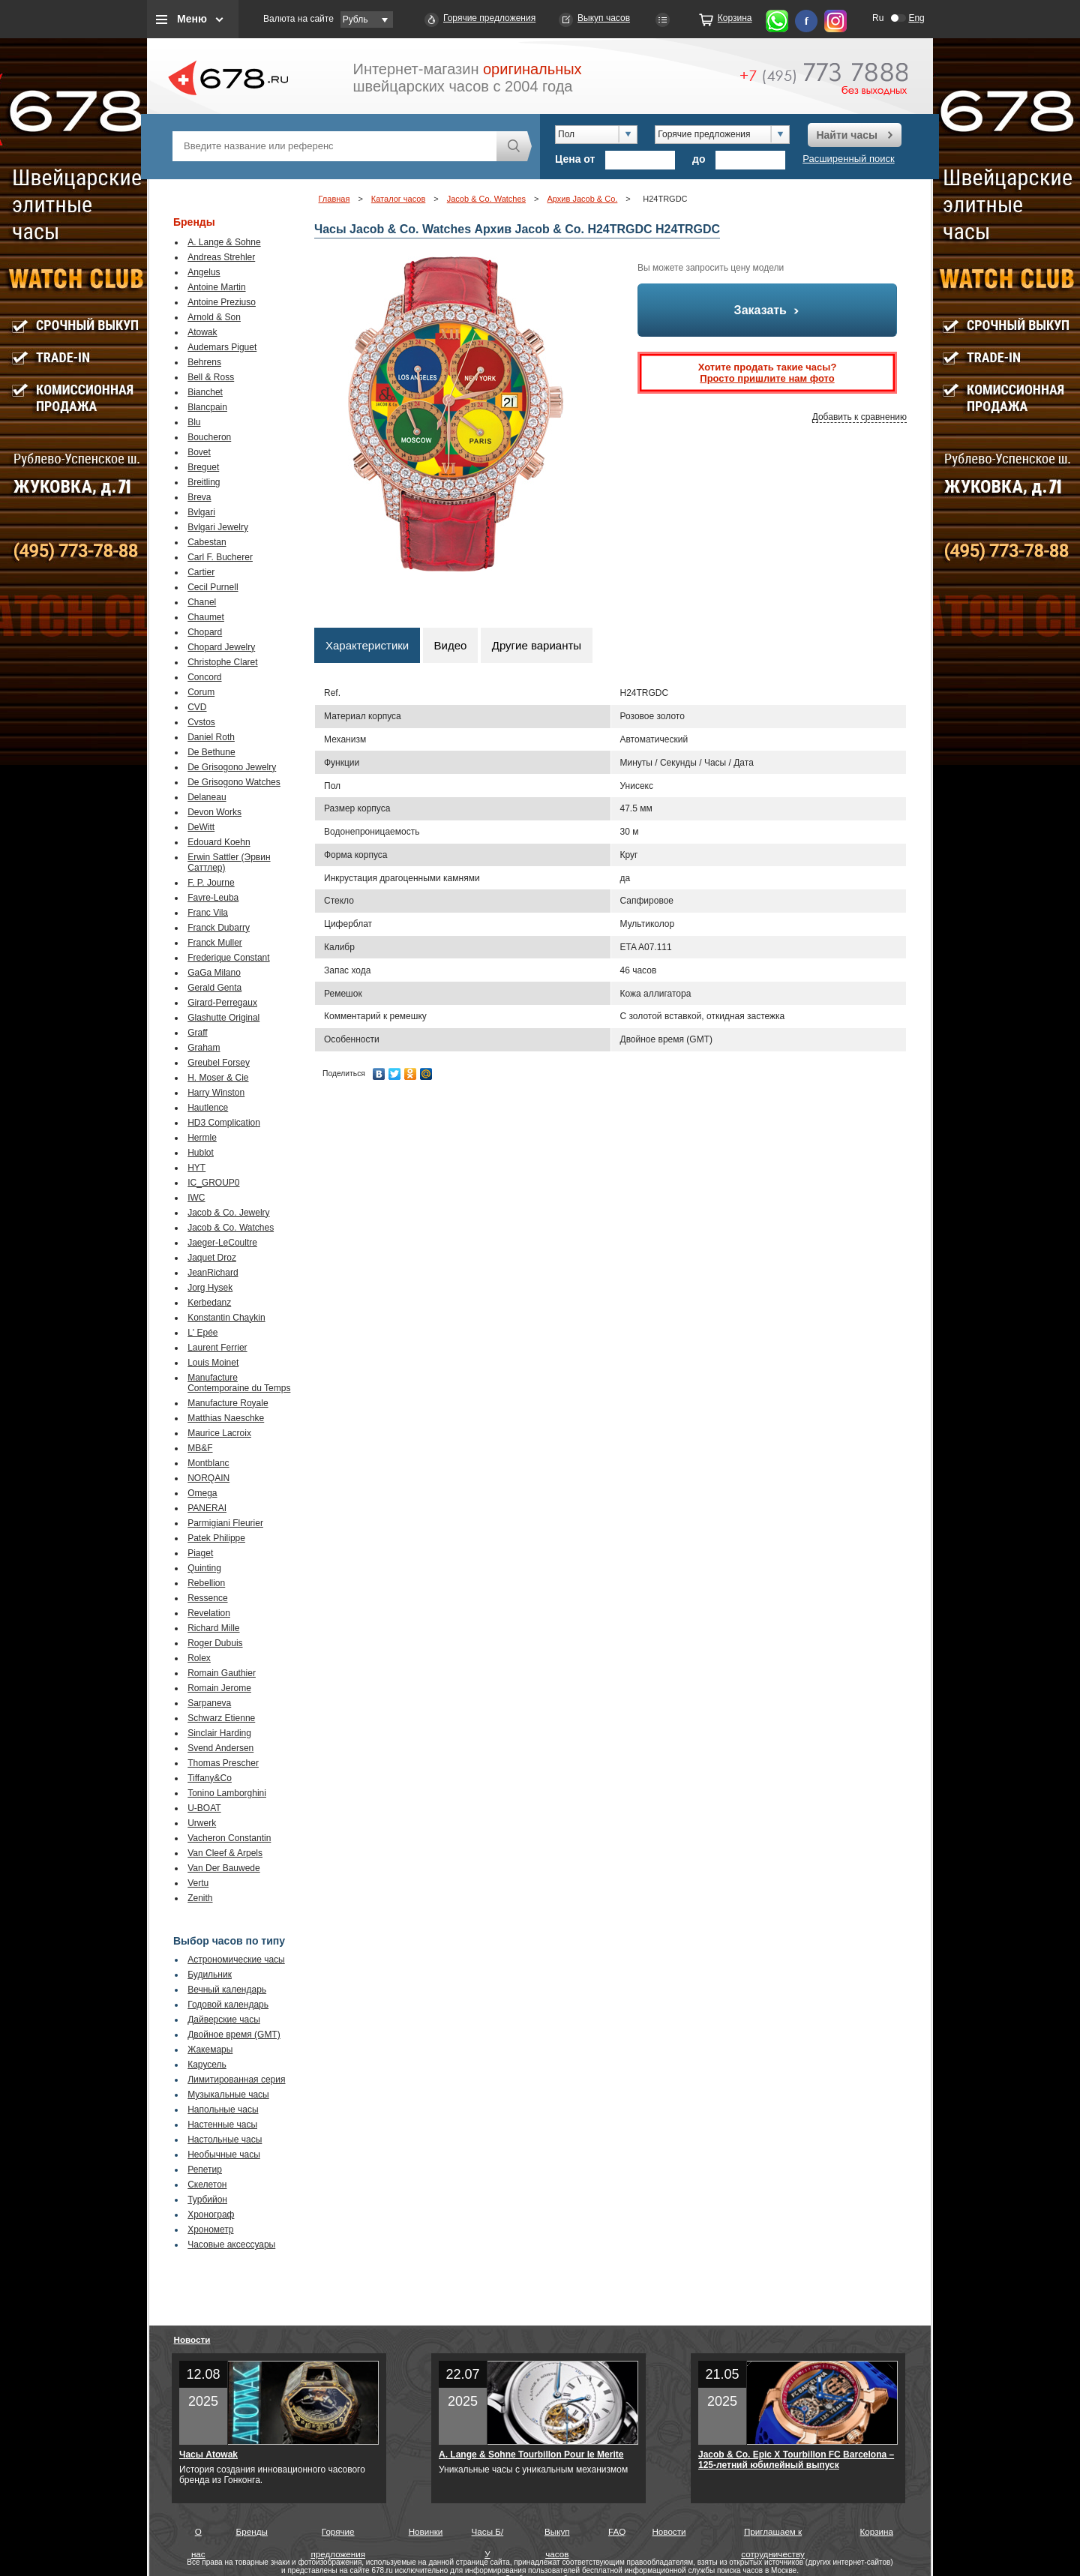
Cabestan (207, 542)
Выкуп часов (604, 18)
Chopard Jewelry (221, 647)
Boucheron (209, 437)
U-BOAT (204, 1808)
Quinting (204, 1568)
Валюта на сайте (298, 18)
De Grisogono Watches (234, 782)
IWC (196, 1197)
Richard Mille (213, 1628)
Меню (192, 19)
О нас (198, 2535)
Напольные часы (223, 2109)
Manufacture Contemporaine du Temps (239, 1382)
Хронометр (210, 2229)
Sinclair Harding (219, 1733)
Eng (916, 18)
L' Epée (203, 1332)
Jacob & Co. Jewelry (228, 1212)
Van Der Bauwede (224, 1868)
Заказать (767, 310)
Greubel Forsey (219, 1062)
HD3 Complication (224, 1122)
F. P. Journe (211, 882)
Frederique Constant (228, 957)
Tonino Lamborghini (227, 1793)
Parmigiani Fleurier (225, 1523)
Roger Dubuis (215, 1643)
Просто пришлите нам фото (767, 378)
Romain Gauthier (222, 1673)
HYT (197, 1167)
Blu (194, 422)
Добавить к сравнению (859, 417)
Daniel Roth (211, 737)
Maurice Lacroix (219, 1433)
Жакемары (210, 2049)
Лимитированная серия (236, 2079)
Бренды (252, 2531)
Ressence (207, 1598)
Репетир (205, 2169)
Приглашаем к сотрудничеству (773, 2535)
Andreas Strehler (221, 257)
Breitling (204, 482)
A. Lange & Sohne (224, 242)
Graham (204, 1047)
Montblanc (208, 1463)
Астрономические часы (236, 1959)
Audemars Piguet (222, 347)
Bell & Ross (211, 377)
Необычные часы (224, 2154)
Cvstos (201, 722)
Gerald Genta (215, 987)
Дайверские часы (224, 2019)
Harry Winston (216, 1092)
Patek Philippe (216, 1538)
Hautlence (208, 1107)
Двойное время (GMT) (234, 2034)
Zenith (200, 1898)
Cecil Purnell (213, 587)
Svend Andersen (221, 1748)
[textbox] (334, 146)
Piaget (200, 1553)
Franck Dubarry (219, 927)
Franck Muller (215, 942)
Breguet (203, 467)
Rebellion (206, 1583)
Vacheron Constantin (229, 1838)
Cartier (201, 572)
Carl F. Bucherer (220, 557)
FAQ (617, 2531)
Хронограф (211, 2214)
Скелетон (207, 2184)
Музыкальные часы (228, 2094)
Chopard (205, 632)
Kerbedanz (209, 1302)
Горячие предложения (489, 18)
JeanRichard (213, 1272)
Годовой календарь (228, 2004)
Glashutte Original (224, 1017)
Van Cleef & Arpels (225, 1853)
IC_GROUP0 (213, 1182)
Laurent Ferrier (217, 1347)
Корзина (735, 18)
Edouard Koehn (219, 842)
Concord (204, 677)
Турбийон (207, 2199)
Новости (192, 2339)
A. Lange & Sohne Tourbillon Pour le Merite (531, 2454)
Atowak (202, 332)
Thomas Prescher (223, 1763)
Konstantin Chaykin (226, 1317)
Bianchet (205, 392)
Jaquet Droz (212, 1257)
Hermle (202, 1137)
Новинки (426, 2531)
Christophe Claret (222, 662)
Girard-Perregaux (222, 1002)
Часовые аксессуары (231, 2244)
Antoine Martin (216, 287)
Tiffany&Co (210, 1778)
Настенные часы (222, 2124)
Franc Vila (208, 912)
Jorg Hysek (210, 1287)
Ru (878, 18)
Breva (199, 497)
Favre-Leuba (213, 897)
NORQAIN (209, 1478)
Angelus (204, 272)
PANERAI (207, 1508)
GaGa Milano (214, 972)
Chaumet (206, 617)
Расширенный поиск (848, 158)
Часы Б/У (488, 2535)
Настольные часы (225, 2139)
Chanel (202, 602)
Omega (202, 1493)
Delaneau (207, 797)
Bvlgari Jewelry (218, 527)
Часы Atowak (208, 2454)
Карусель (207, 2064)
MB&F (200, 1448)
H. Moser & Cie (218, 1077)
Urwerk (202, 1823)
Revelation (209, 1613)
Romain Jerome (219, 1688)
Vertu (198, 1883)
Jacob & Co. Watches (231, 1227)
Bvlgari (201, 512)
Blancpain (207, 407)
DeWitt (201, 827)
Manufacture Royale (228, 1403)
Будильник (210, 1974)
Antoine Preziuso (222, 302)
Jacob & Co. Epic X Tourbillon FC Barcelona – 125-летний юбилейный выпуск (796, 2459)
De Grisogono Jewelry (232, 767)
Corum (201, 692)
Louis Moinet (213, 1362)
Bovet (199, 452)
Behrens (204, 362)
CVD (197, 707)
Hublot (201, 1152)
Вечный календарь (227, 1989)
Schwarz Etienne (221, 1718)
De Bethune (211, 752)
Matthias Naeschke (226, 1418)
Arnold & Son (214, 317)
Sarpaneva (209, 1703)
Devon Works (215, 812)
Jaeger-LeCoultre (222, 1242)
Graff (197, 1032)
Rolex (199, 1658)
